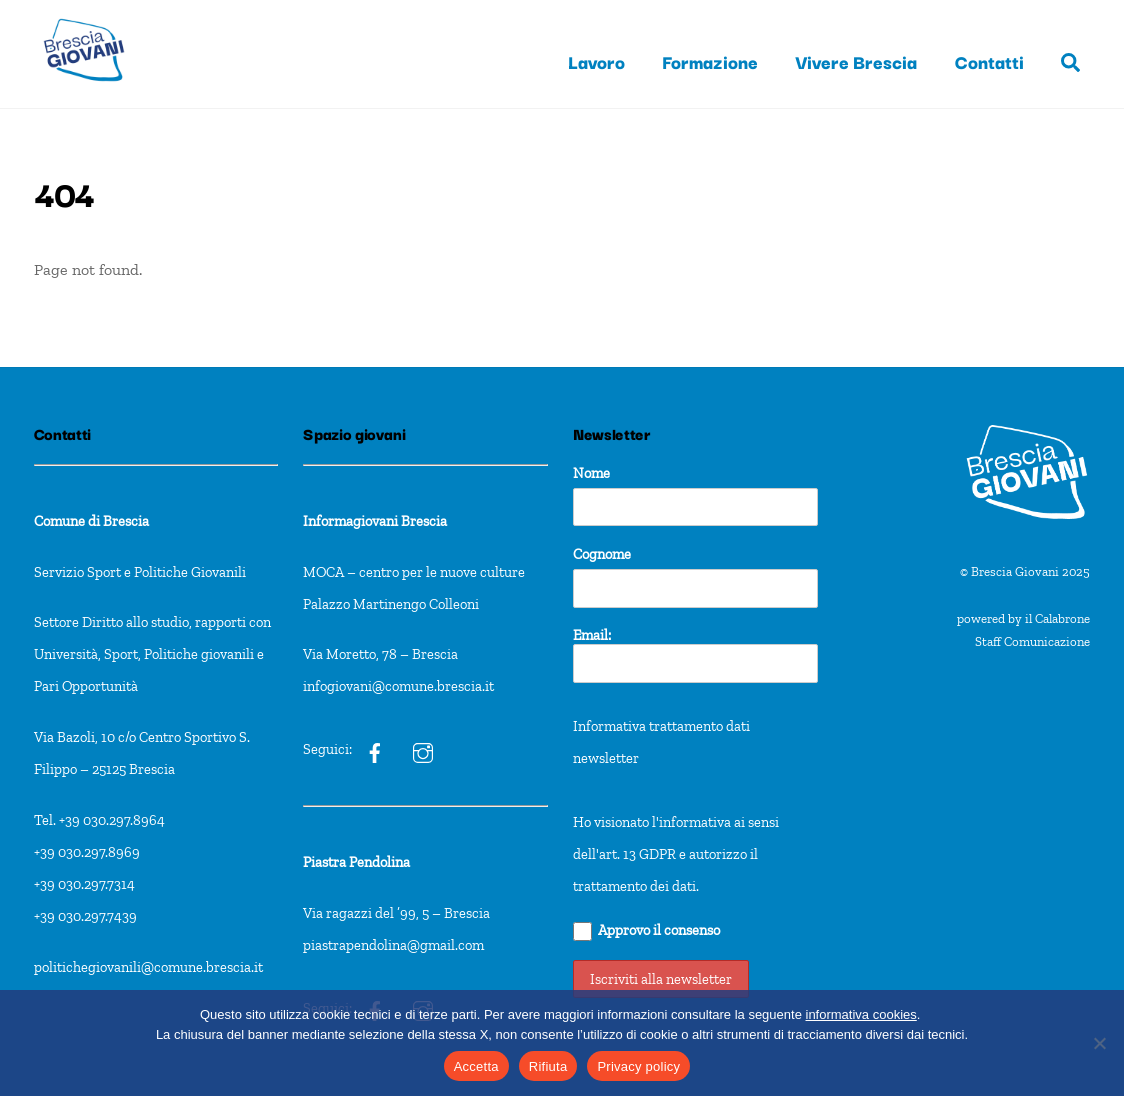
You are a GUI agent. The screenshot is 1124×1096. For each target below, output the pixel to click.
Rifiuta (548, 1066)
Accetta (476, 1066)
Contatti (989, 61)
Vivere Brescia (856, 61)
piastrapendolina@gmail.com (393, 945)
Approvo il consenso (646, 931)
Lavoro (596, 61)
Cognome (602, 554)
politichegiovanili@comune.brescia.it (148, 967)
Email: (695, 654)
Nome (591, 473)
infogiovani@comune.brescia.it (398, 686)
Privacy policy (638, 1066)
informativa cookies (861, 1014)
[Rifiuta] (1099, 1043)
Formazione (710, 61)
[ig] (375, 749)
